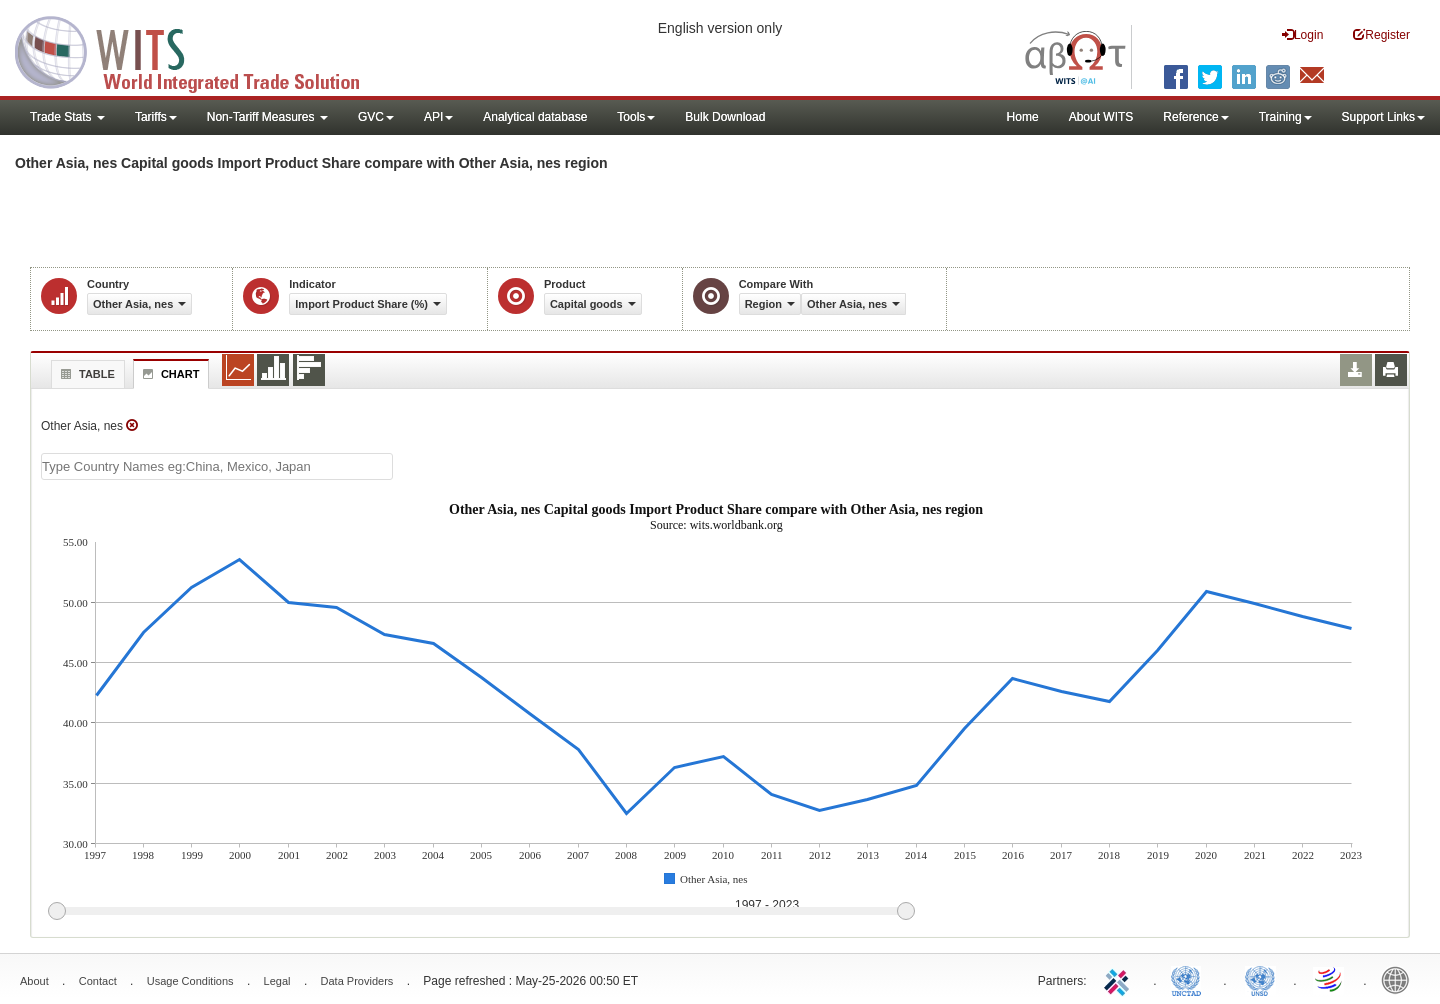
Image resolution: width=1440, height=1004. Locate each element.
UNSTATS (1260, 979)
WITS (200, 50)
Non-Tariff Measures (267, 117)
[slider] (481, 912)
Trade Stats (67, 117)
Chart (169, 374)
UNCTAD (1190, 979)
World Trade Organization (1330, 979)
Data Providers (357, 981)
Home (1023, 117)
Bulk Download (725, 117)
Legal (277, 981)
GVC (376, 117)
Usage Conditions (190, 981)
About (34, 981)
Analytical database (535, 117)
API (438, 117)
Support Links (1383, 117)
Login (1302, 34)
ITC (1120, 979)
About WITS (1101, 117)
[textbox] (217, 466)
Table (85, 374)
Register (1381, 34)
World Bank (1400, 979)
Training (1285, 117)
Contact (98, 981)
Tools (636, 117)
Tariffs (156, 117)
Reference (1195, 117)
